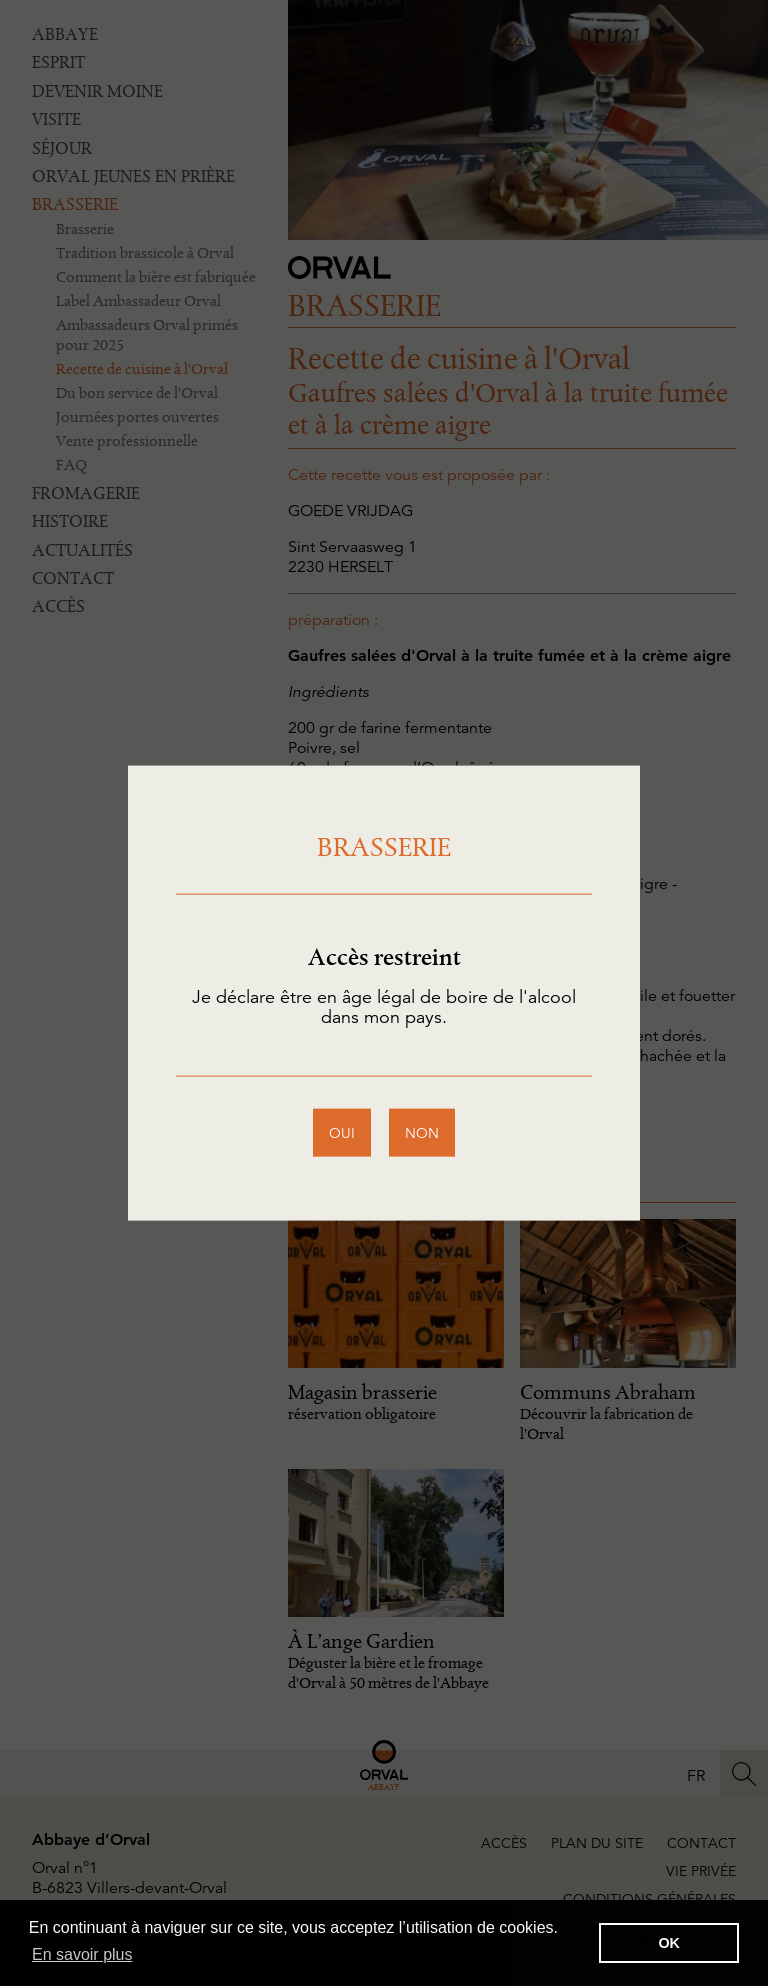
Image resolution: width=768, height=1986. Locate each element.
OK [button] (669, 1943)
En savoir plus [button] (82, 1954)
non (422, 1132)
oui (342, 1132)
